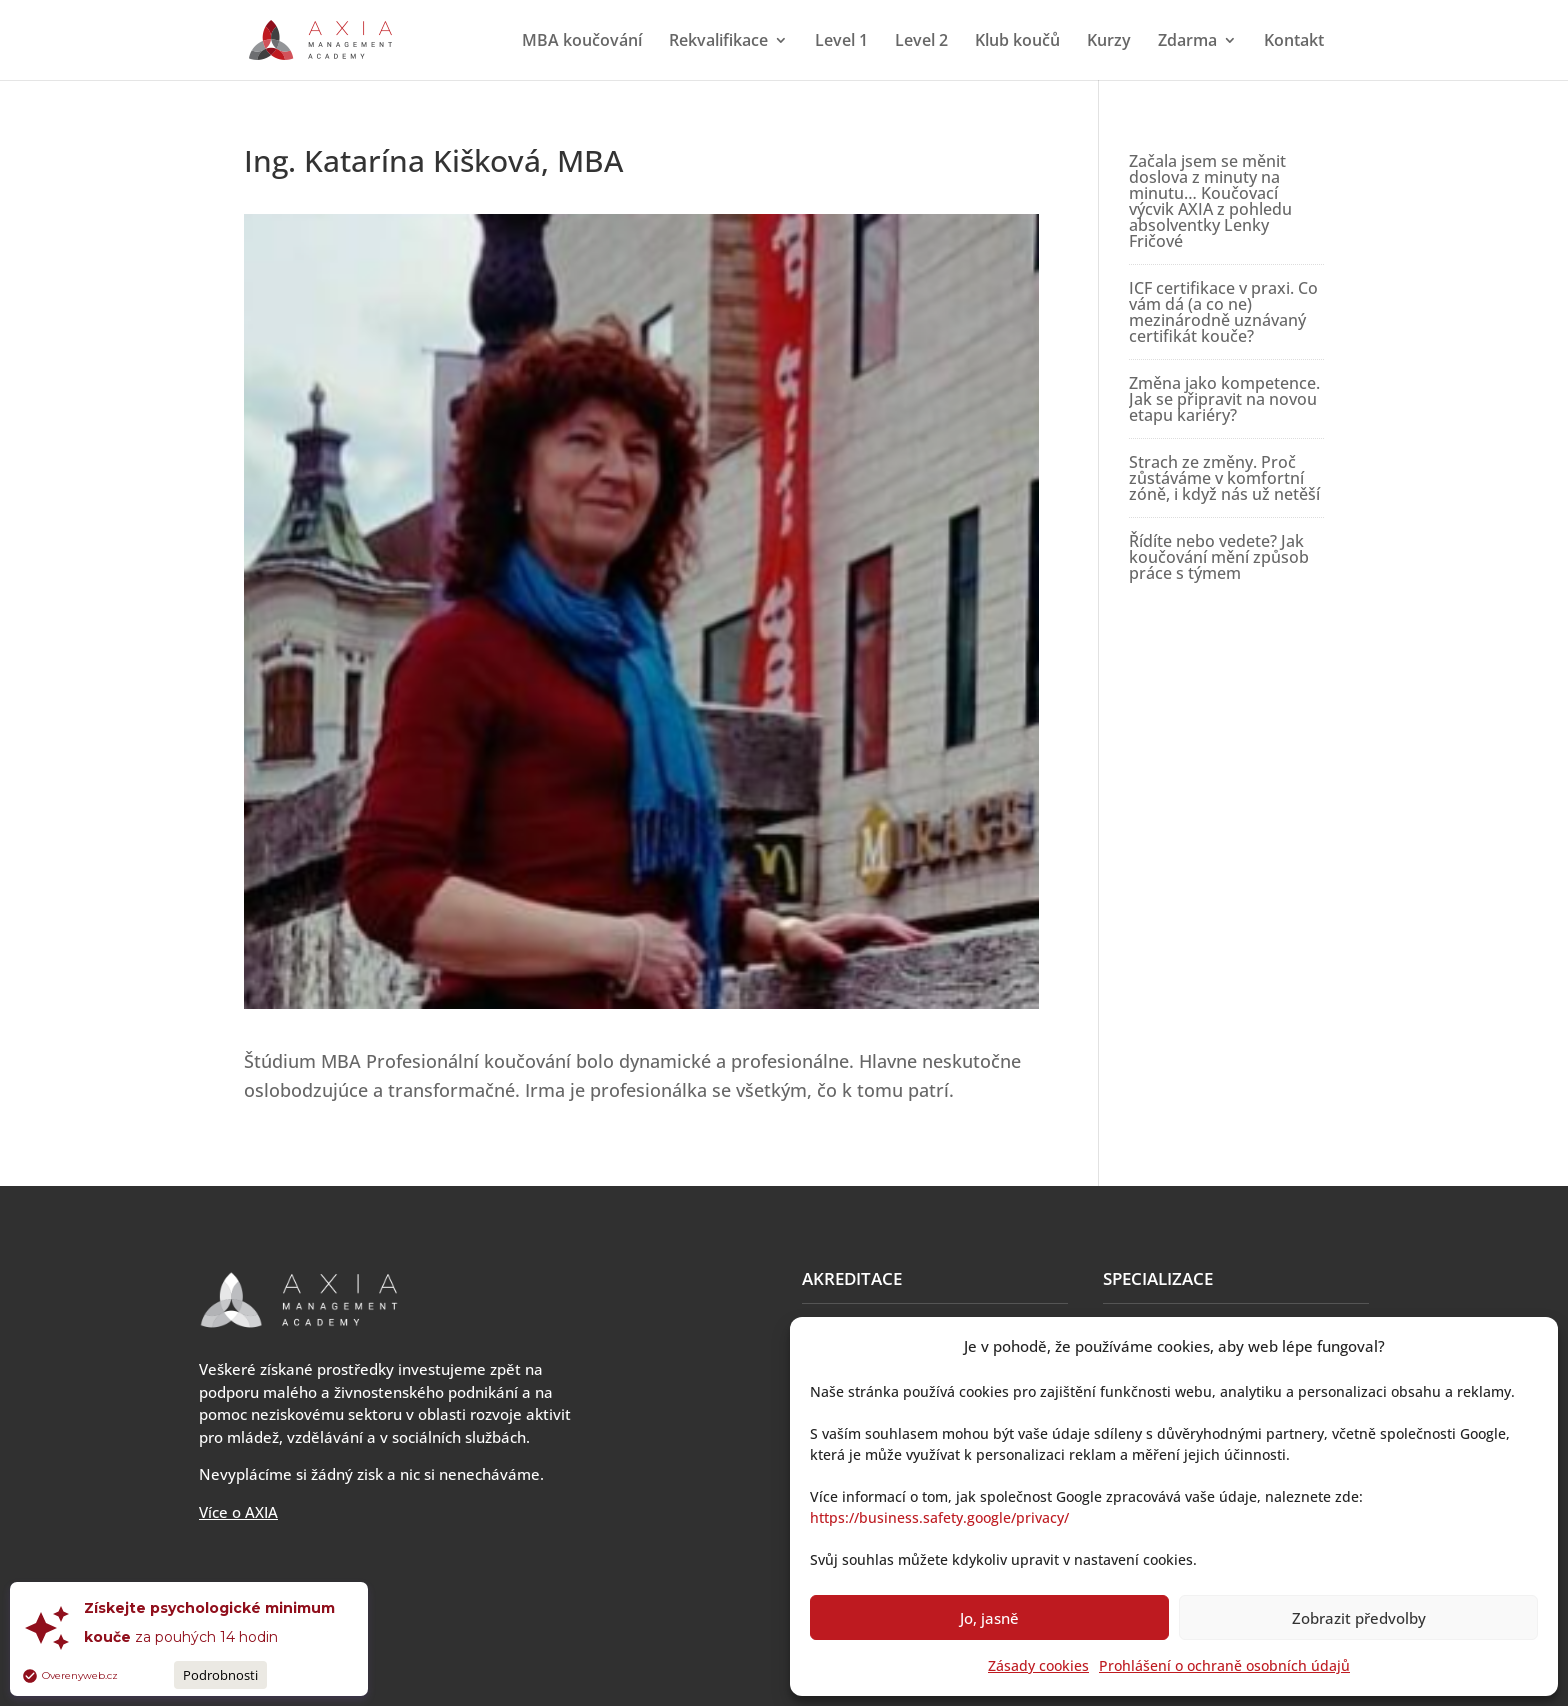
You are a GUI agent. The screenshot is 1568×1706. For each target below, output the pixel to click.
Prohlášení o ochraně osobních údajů (1224, 1665)
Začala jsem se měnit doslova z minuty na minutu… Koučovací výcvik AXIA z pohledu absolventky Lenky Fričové (1210, 201)
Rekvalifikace (718, 42)
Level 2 (921, 42)
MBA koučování (582, 42)
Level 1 (841, 42)
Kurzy (1109, 42)
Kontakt (1294, 42)
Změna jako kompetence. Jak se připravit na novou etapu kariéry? (1224, 399)
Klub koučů (1017, 42)
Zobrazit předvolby (1359, 1618)
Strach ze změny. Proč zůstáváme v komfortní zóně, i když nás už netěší (1224, 478)
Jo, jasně (989, 1618)
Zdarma (1187, 42)
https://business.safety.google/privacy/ (939, 1517)
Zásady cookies (1038, 1665)
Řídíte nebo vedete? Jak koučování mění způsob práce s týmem (1219, 557)
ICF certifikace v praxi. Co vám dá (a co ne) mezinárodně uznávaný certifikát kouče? (1223, 312)
